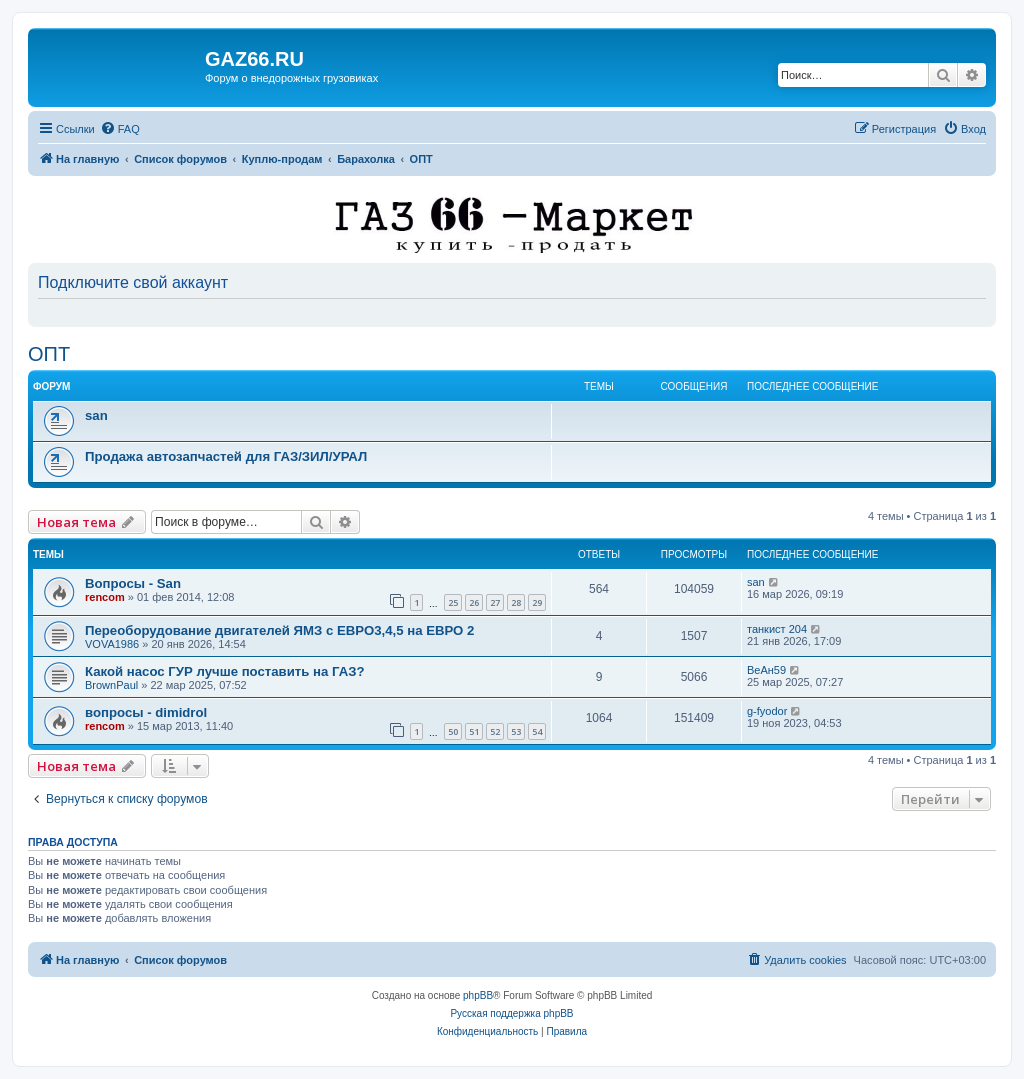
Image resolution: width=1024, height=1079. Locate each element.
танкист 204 (777, 629)
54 (537, 731)
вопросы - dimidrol (146, 712)
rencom (105, 597)
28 (516, 602)
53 (516, 731)
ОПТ (49, 354)
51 (474, 731)
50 (453, 731)
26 (474, 602)
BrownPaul (111, 685)
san (96, 415)
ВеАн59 (766, 670)
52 (495, 731)
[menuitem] (120, 129)
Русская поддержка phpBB (511, 1013)
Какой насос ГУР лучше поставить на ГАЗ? (225, 671)
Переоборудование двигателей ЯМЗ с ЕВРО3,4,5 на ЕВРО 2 (279, 630)
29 (537, 602)
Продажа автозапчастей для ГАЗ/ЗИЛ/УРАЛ (226, 456)
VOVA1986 (112, 644)
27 (495, 602)
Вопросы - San (133, 583)
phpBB (478, 995)
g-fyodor (767, 711)
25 (453, 602)
